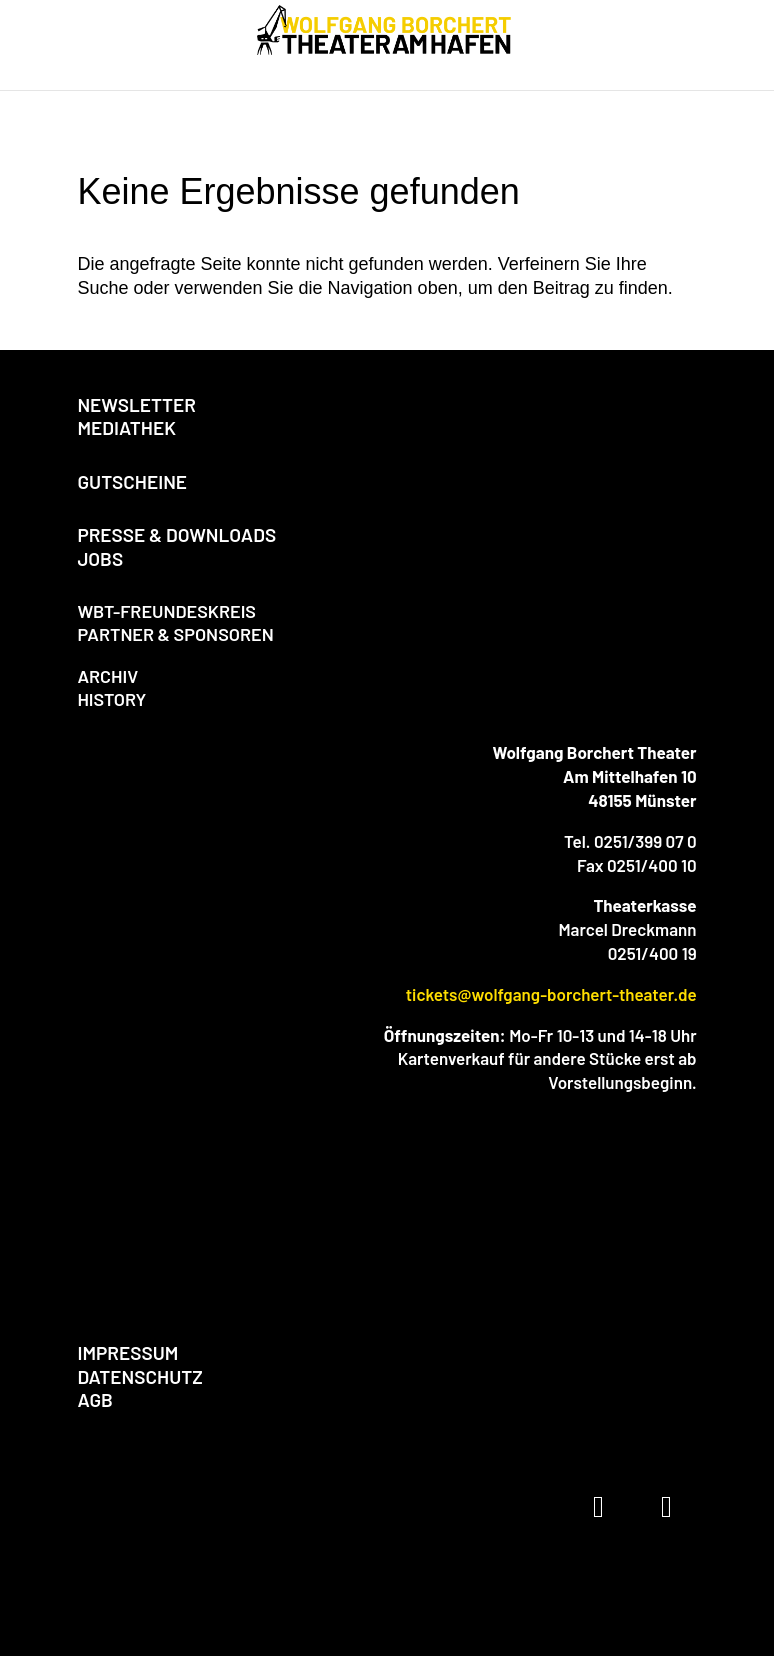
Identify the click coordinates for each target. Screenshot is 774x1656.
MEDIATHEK (126, 427)
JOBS (100, 558)
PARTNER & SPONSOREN (175, 634)
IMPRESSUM (127, 1352)
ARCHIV (107, 676)
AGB (94, 1399)
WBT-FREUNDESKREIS (166, 611)
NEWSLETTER (136, 404)
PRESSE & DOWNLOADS (176, 534)
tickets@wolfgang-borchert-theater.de (551, 994)
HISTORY (111, 699)
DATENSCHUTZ (139, 1376)
